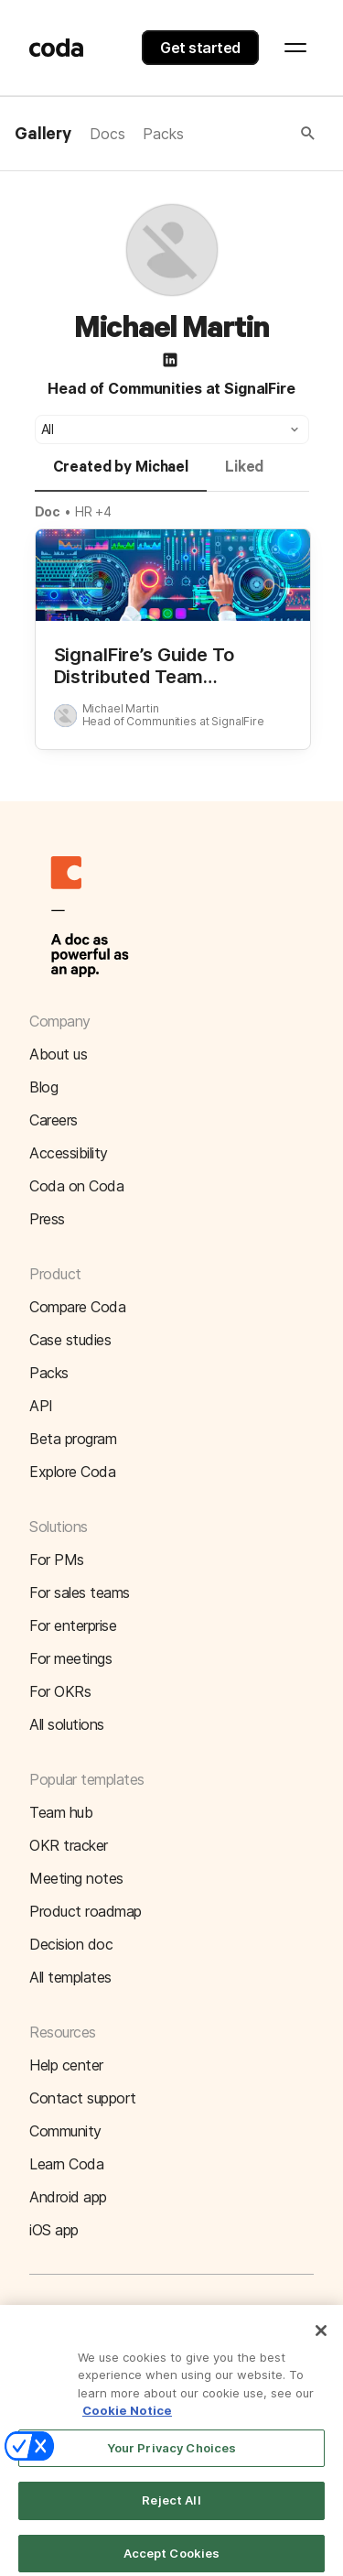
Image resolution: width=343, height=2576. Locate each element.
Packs (163, 134)
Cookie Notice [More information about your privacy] (127, 2423)
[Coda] (56, 47)
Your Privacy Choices (172, 2459)
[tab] (121, 475)
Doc (48, 511)
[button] (250, 134)
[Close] (321, 2342)
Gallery (43, 134)
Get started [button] (200, 47)
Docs (107, 134)
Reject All (171, 2512)
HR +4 (93, 511)
